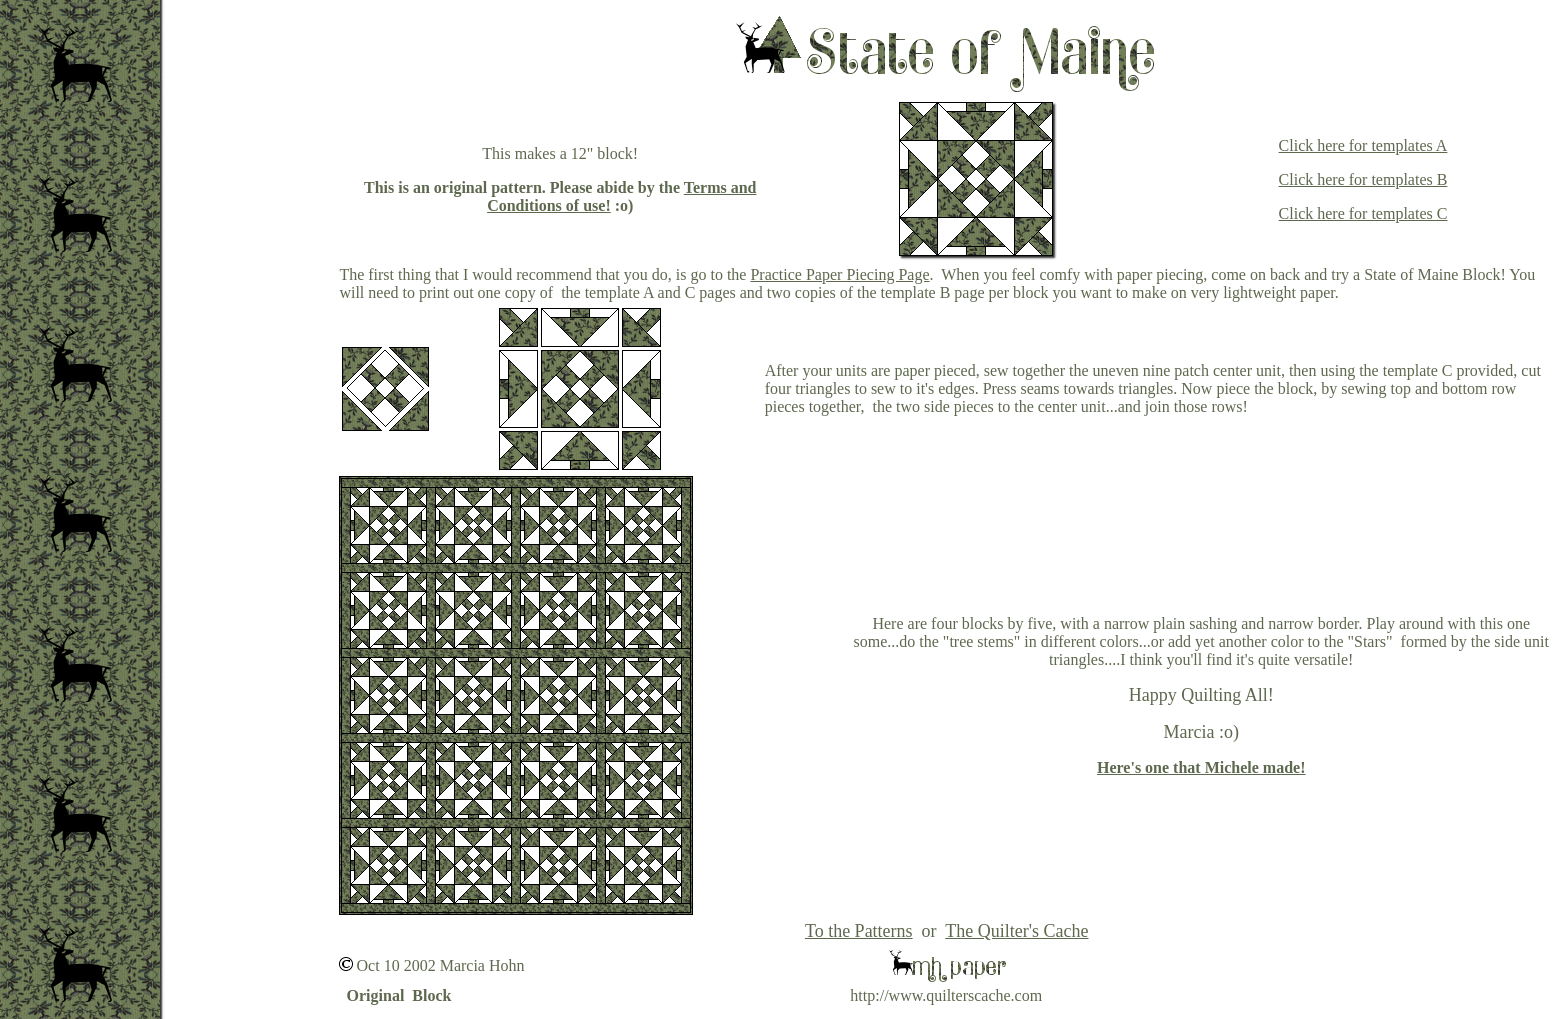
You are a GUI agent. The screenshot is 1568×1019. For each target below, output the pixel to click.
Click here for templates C (1363, 213)
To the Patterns (859, 931)
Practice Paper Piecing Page (839, 274)
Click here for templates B (1363, 179)
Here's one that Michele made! (1201, 767)
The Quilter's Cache (1016, 931)
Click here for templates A (1363, 145)
